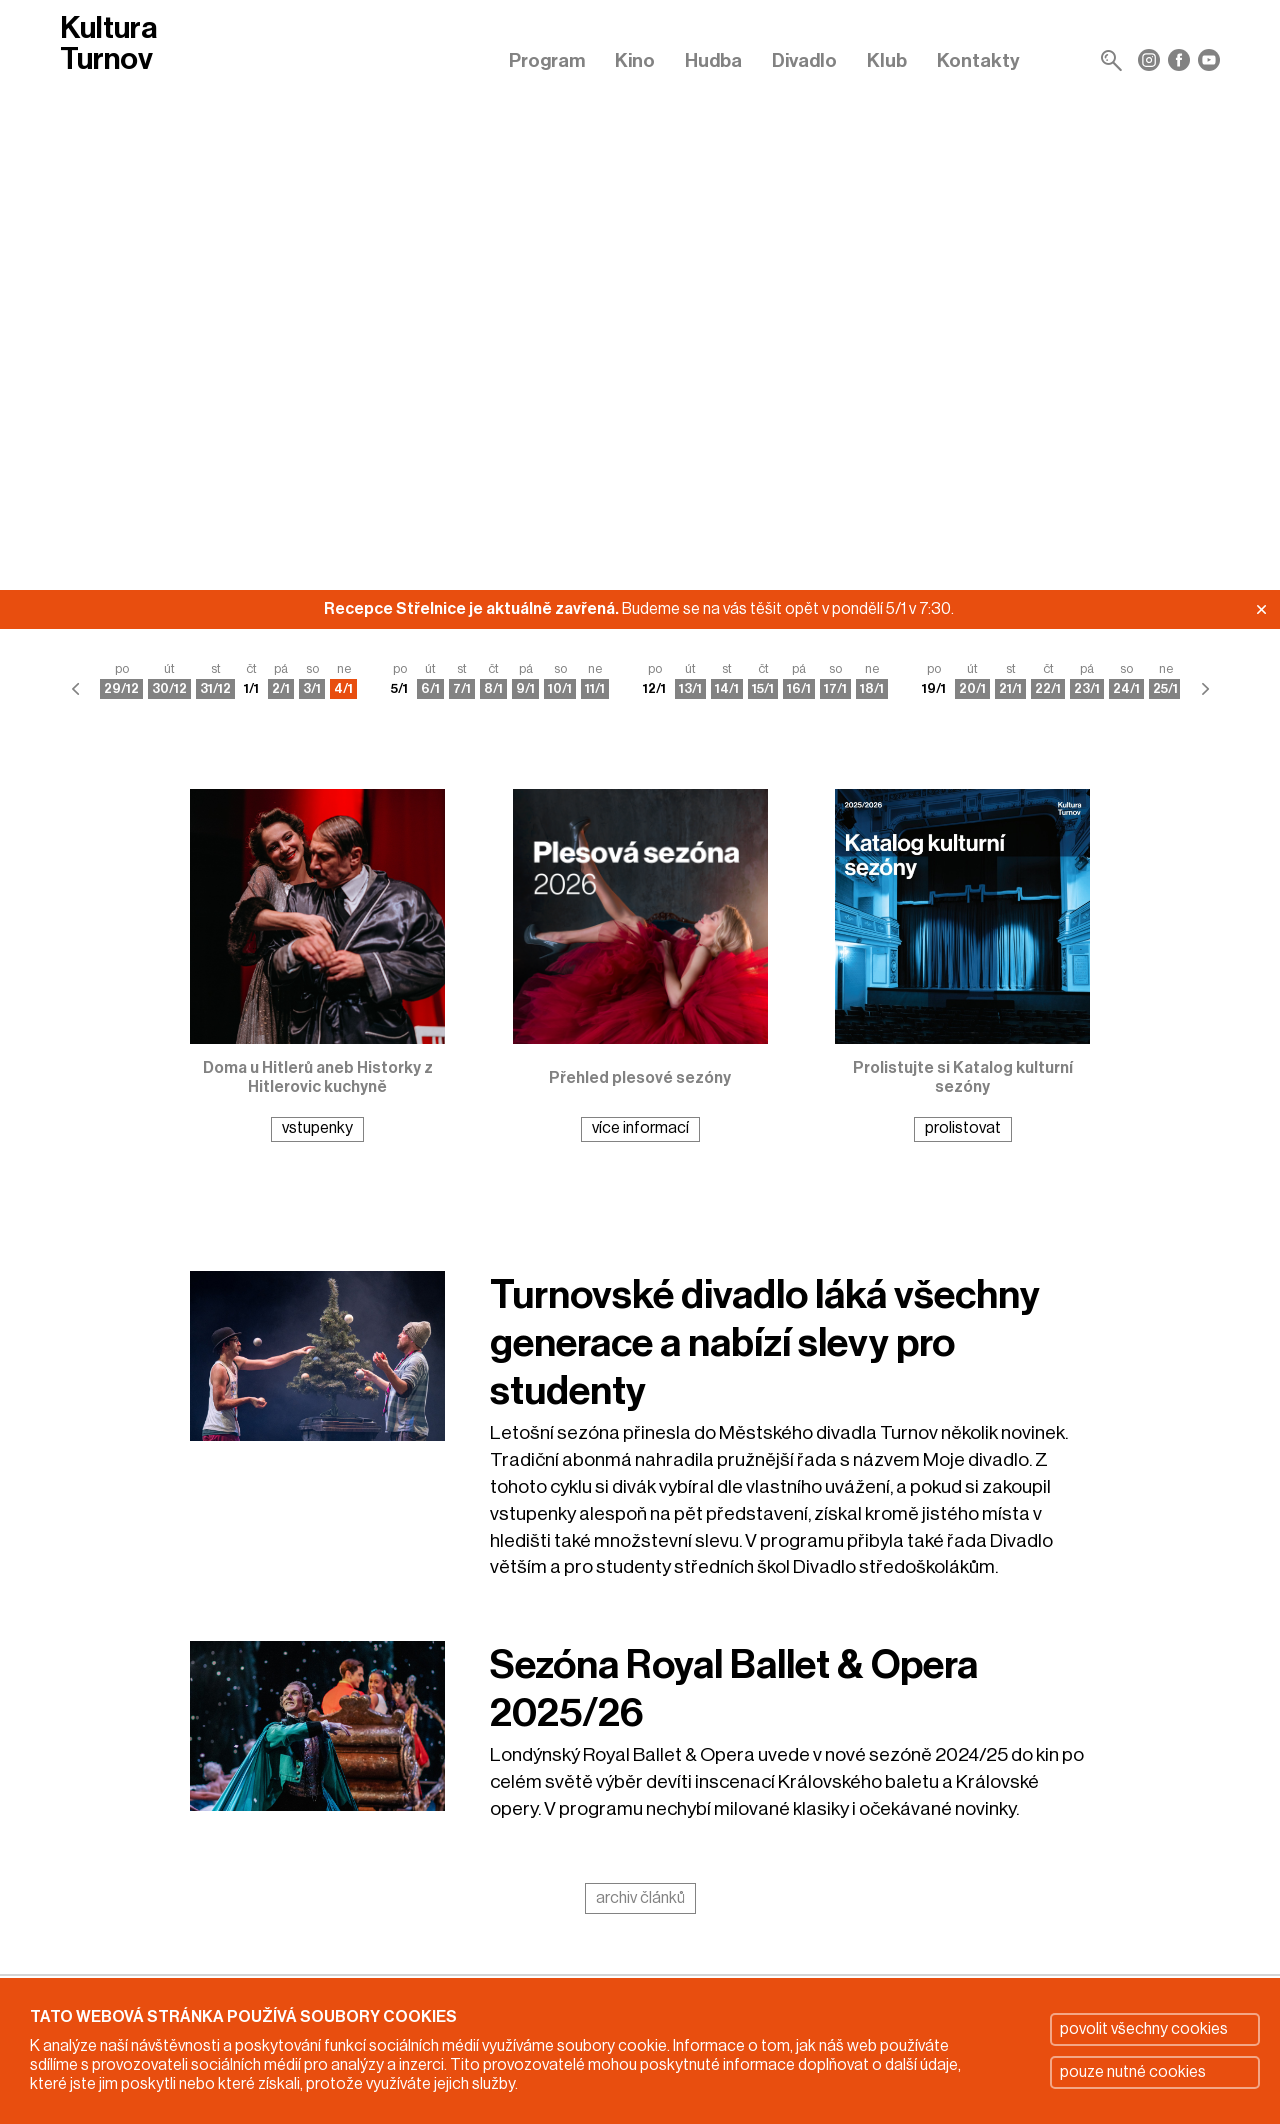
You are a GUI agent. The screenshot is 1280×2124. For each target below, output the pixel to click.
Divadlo (804, 60)
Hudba (713, 60)
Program (547, 60)
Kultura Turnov (108, 44)
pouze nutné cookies (1133, 2072)
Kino (635, 60)
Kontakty (978, 60)
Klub (887, 60)
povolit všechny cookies (1144, 2029)
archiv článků (640, 1898)
